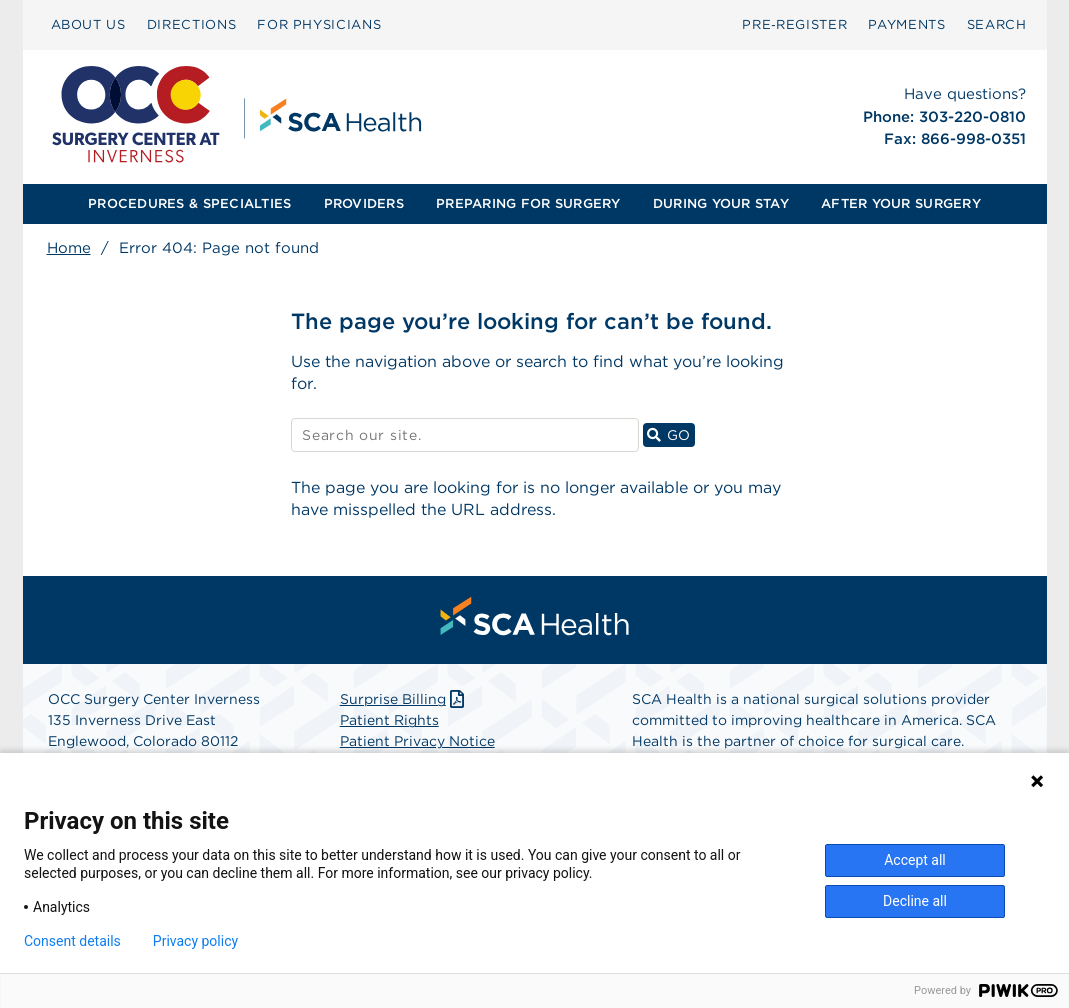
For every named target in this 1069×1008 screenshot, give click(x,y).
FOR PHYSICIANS (319, 24)
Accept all (915, 860)
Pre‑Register (794, 24)
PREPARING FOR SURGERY (528, 203)
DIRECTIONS (192, 24)
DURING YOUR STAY (721, 203)
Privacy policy (195, 941)
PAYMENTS (906, 24)
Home (69, 248)
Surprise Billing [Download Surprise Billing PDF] (404, 700)
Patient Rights (389, 721)
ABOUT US (88, 24)
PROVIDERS (364, 203)
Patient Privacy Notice (417, 742)
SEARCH (997, 24)
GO (671, 434)
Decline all (915, 901)
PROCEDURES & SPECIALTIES (189, 203)
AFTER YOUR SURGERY (901, 203)
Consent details (72, 941)
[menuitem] (88, 25)
